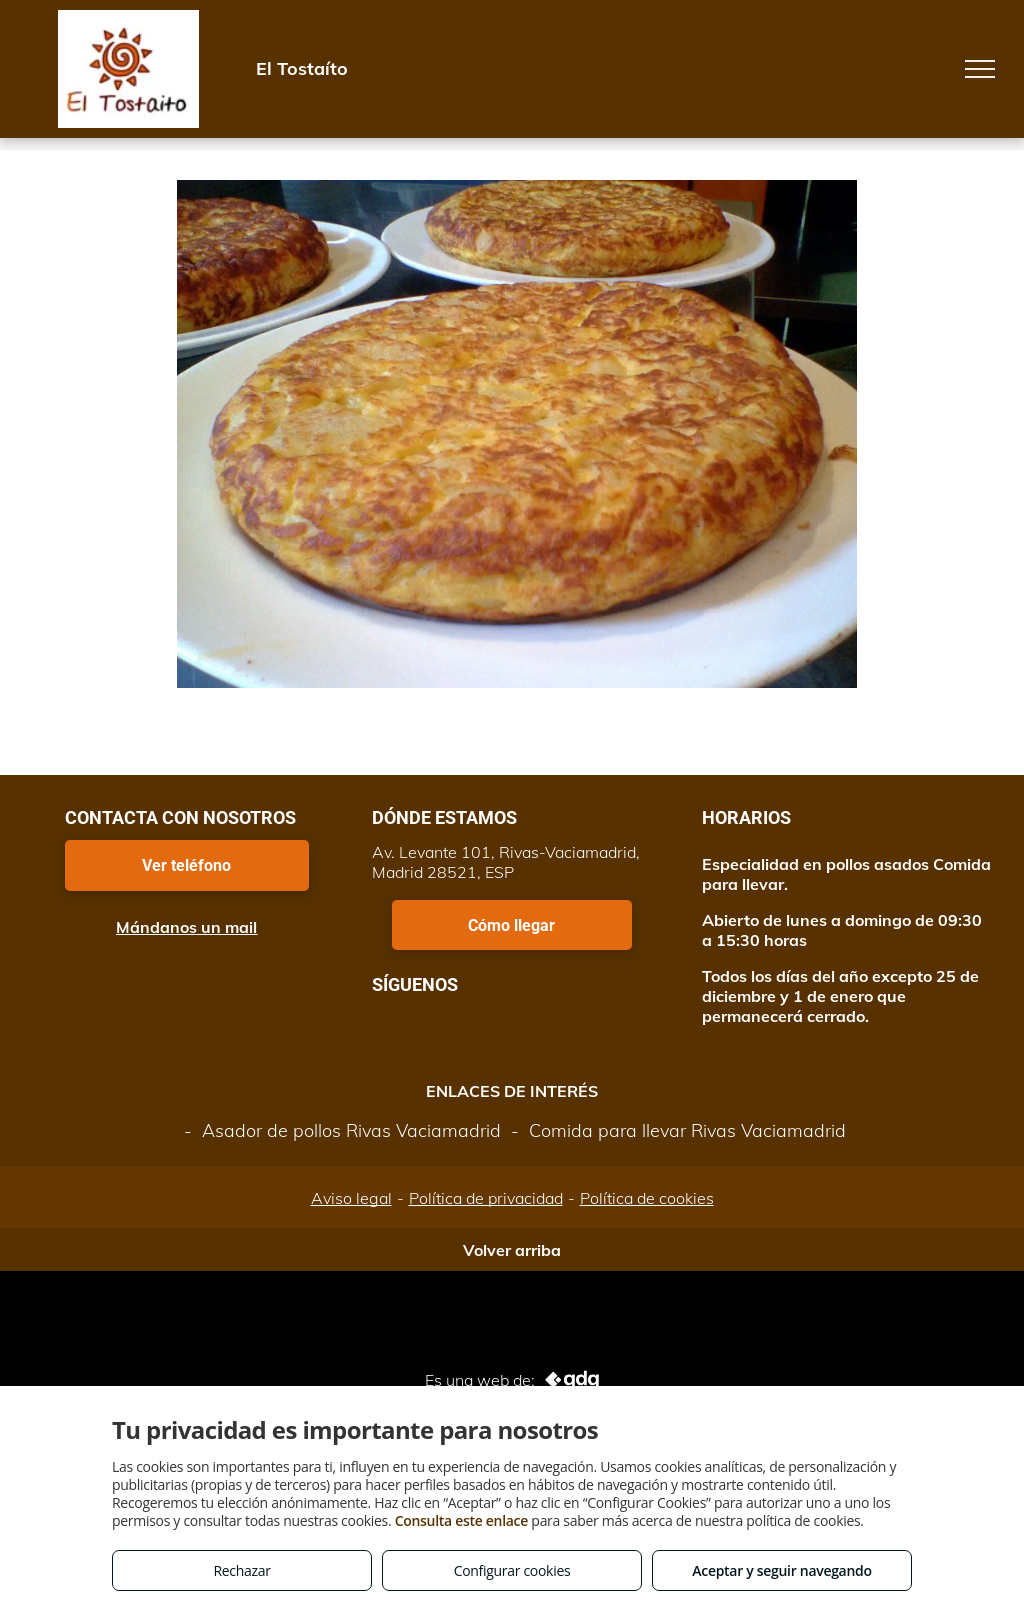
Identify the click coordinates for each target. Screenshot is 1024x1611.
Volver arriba (512, 1250)
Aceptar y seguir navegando (781, 1570)
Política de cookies (647, 1198)
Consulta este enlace (461, 1520)
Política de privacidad (486, 1198)
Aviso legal (351, 1198)
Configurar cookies (512, 1570)
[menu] (980, 69)
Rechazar (241, 1570)
